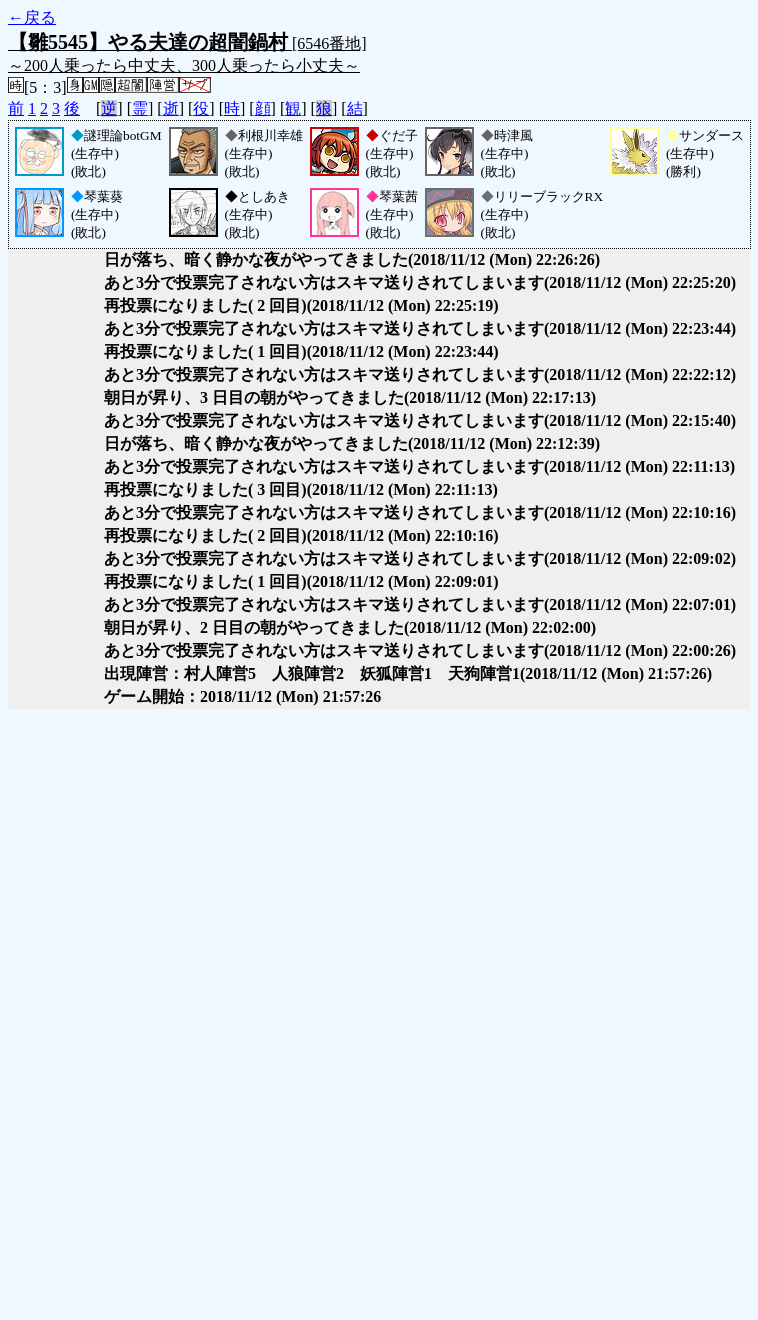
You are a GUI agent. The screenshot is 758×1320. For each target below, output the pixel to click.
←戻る (32, 17)
